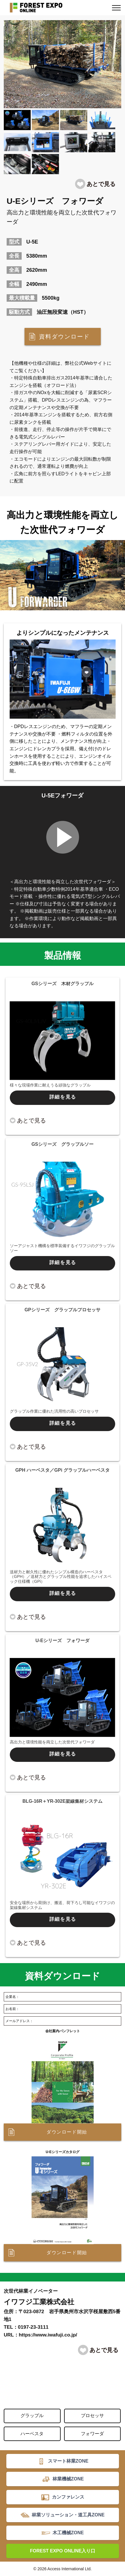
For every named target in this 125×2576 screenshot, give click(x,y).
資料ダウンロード (64, 336)
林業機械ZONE (68, 2478)
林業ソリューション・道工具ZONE (68, 2514)
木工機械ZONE (68, 2532)
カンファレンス (68, 2497)
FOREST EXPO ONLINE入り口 (63, 2550)
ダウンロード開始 (66, 2131)
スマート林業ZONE (68, 2461)
